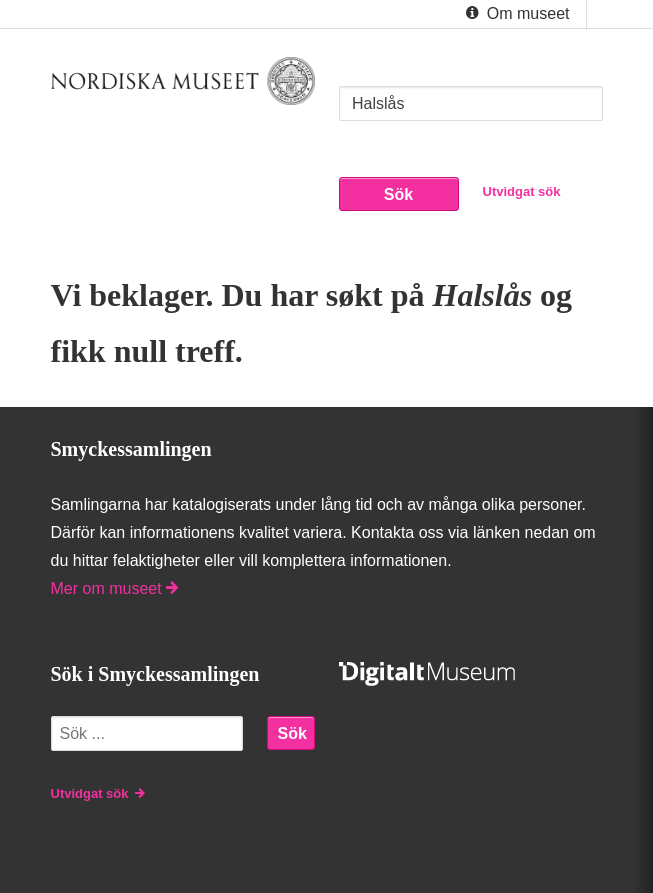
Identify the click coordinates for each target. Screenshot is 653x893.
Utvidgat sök (522, 191)
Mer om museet (115, 588)
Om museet (515, 14)
